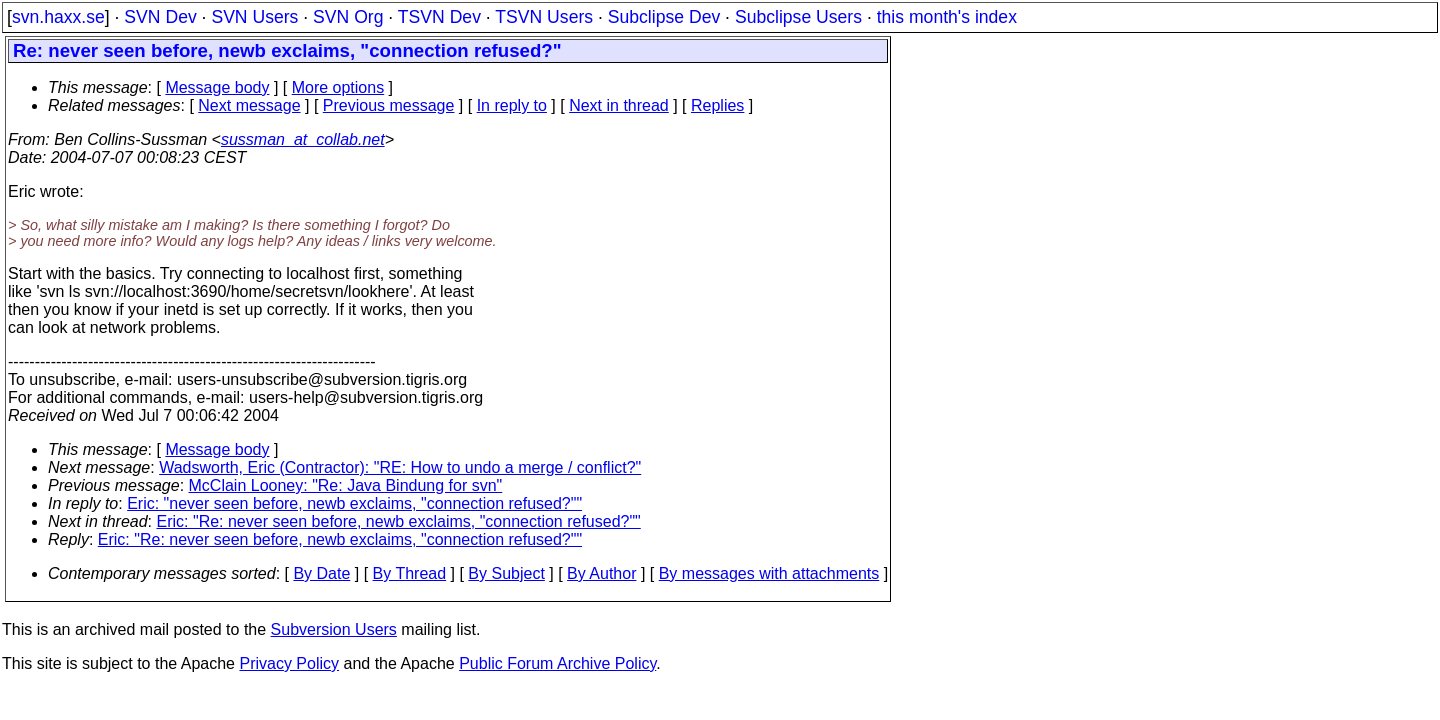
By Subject (506, 573)
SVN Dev (160, 17)
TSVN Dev (439, 17)
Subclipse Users (798, 17)
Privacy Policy (289, 663)
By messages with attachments (769, 573)
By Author (601, 573)
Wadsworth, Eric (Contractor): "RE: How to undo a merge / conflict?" (400, 467)
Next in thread (619, 105)
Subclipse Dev (664, 17)
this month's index (947, 17)
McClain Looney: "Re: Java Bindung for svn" (346, 485)
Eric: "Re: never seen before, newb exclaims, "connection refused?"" (399, 521)
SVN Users (254, 17)
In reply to (512, 105)
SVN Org (348, 17)
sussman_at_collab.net (303, 139)
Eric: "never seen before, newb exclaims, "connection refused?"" (354, 503)
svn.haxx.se (58, 17)
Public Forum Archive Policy (557, 663)
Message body (217, 87)
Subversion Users (334, 629)
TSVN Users (544, 17)
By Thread (410, 573)
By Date (321, 573)
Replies (717, 105)
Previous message (389, 105)
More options (338, 87)
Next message (249, 105)
